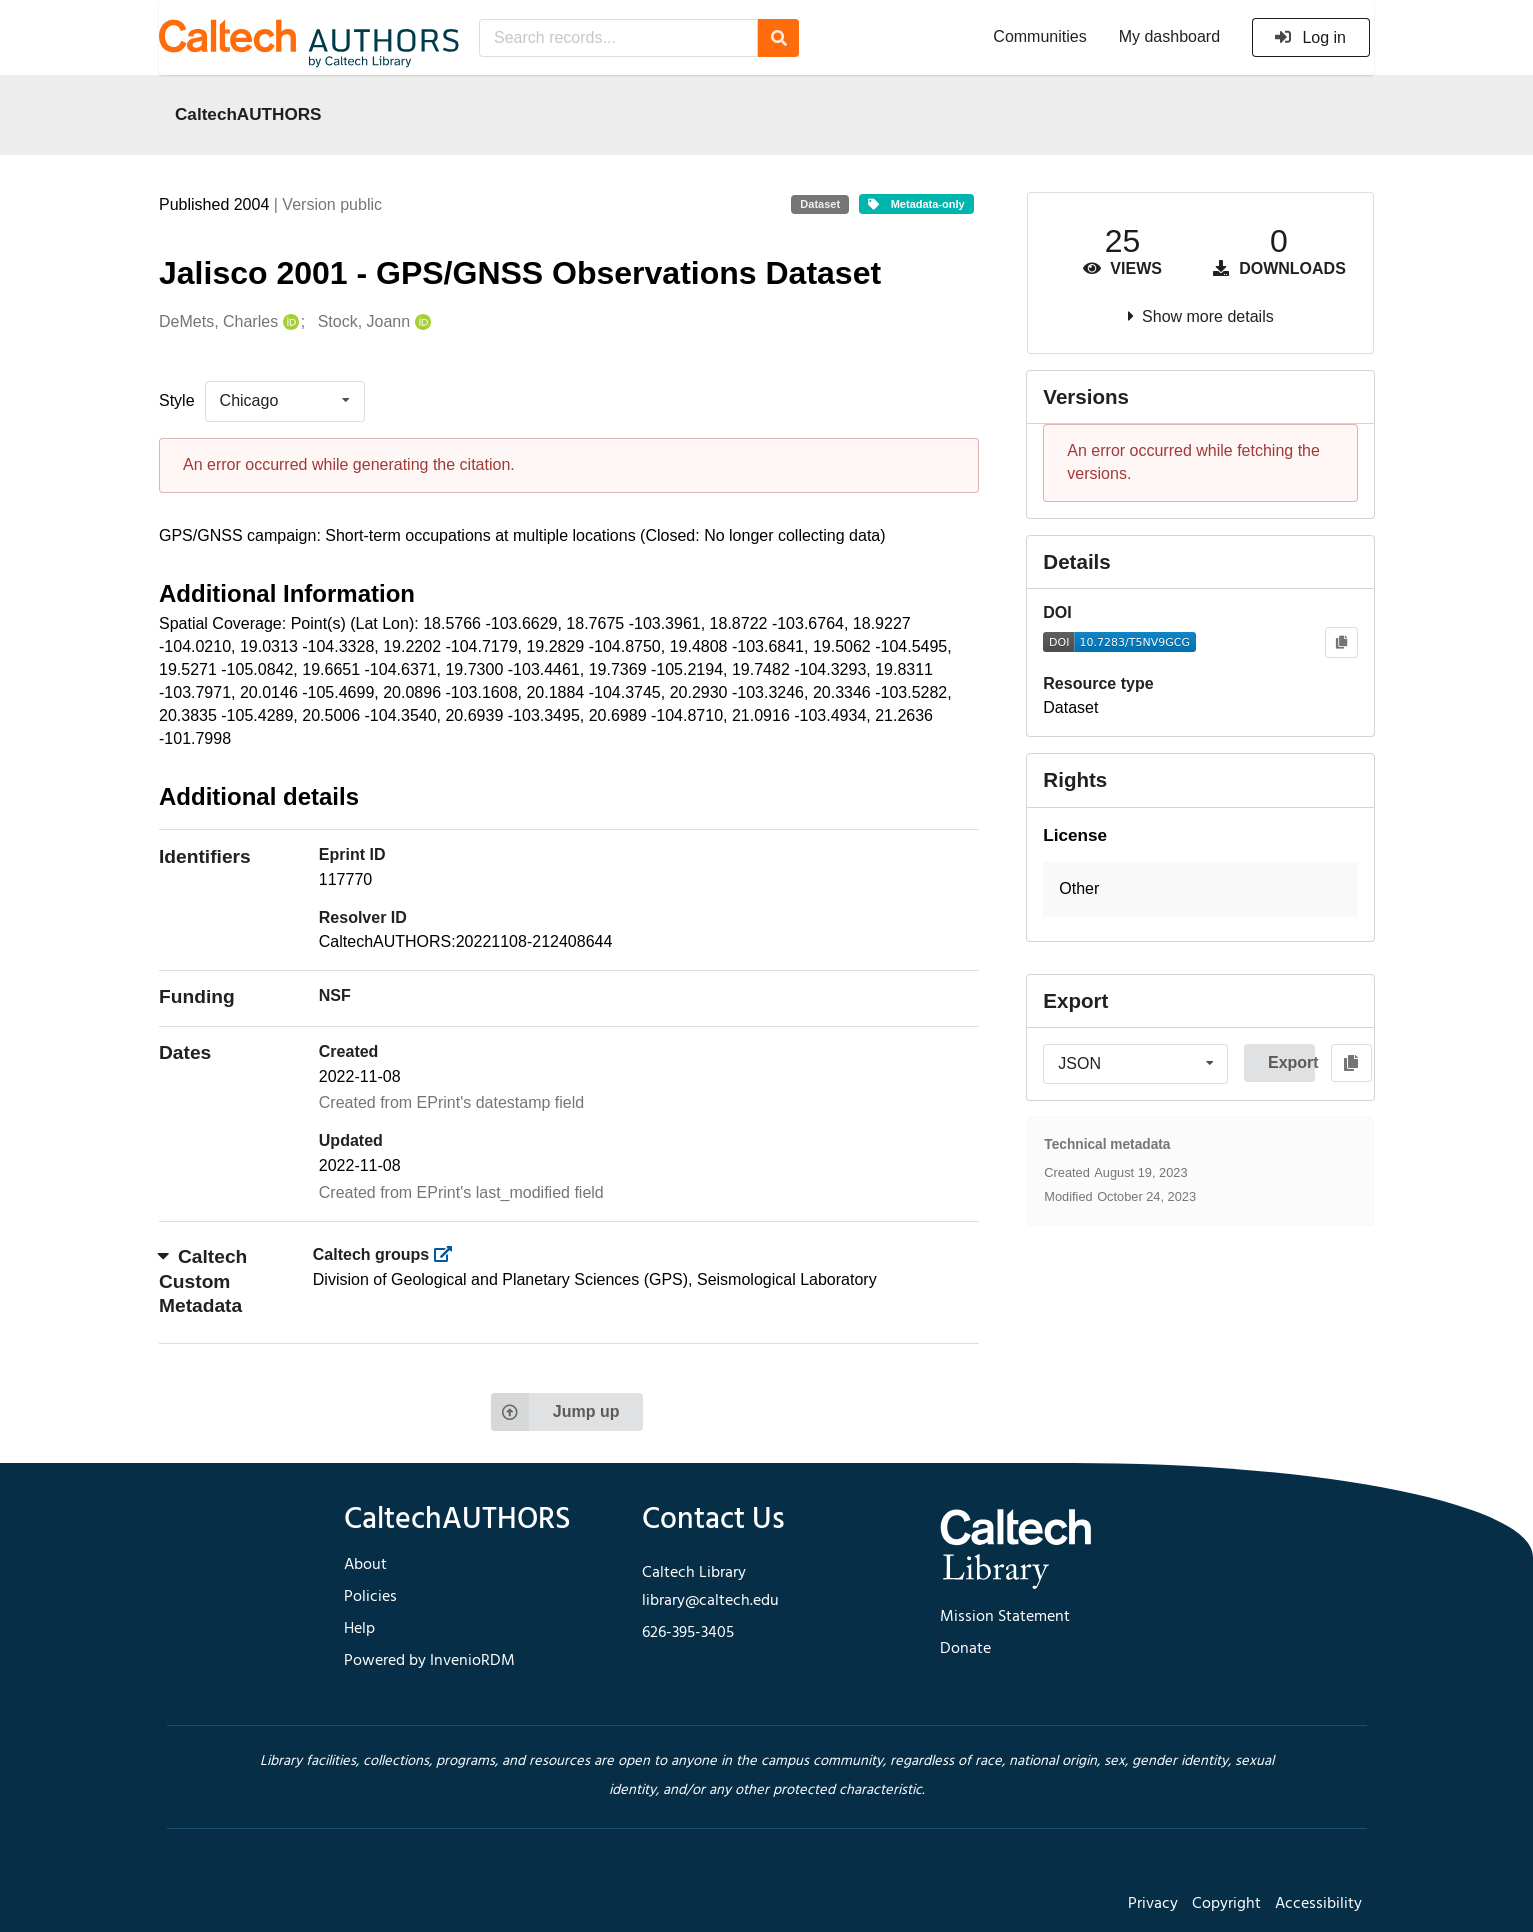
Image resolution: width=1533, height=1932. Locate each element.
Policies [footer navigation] (370, 1597)
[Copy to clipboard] (1341, 642)
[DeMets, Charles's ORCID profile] (288, 322)
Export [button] (1291, 1062)
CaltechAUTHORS (248, 114)
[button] (1200, 889)
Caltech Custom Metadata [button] (203, 1281)
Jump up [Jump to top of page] (555, 1412)
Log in (1309, 37)
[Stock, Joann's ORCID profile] (420, 322)
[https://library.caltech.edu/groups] (449, 1254)
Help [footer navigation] (359, 1629)
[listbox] (285, 401)
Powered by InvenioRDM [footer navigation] (429, 1661)
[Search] (778, 38)
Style (177, 400)
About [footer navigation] (365, 1565)
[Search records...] (618, 38)
